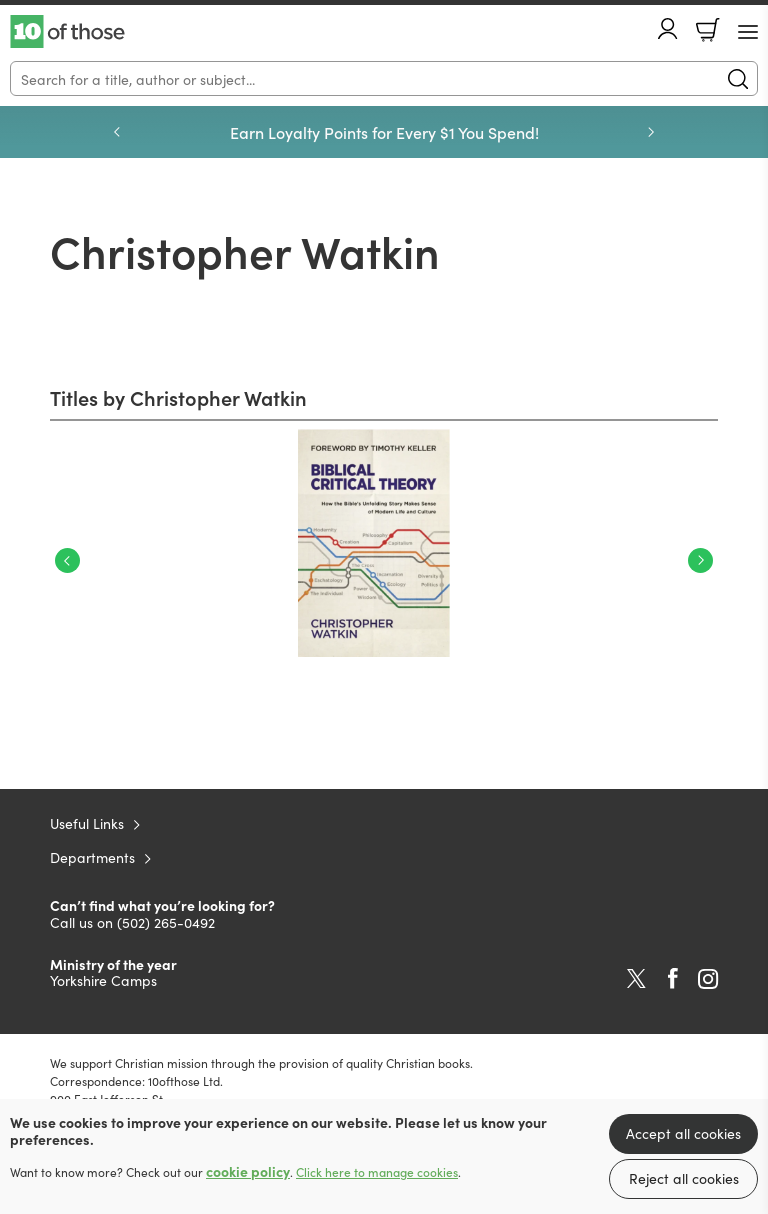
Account (668, 28)
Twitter (636, 979)
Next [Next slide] (651, 132)
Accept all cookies (683, 1133)
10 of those (67, 32)
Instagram (708, 979)
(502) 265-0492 (166, 922)
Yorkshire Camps (103, 980)
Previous (67, 560)
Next (700, 560)
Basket (708, 30)
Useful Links (87, 823)
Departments (92, 857)
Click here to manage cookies (377, 1172)
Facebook (673, 978)
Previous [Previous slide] (117, 132)
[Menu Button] (748, 32)
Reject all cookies (684, 1178)
